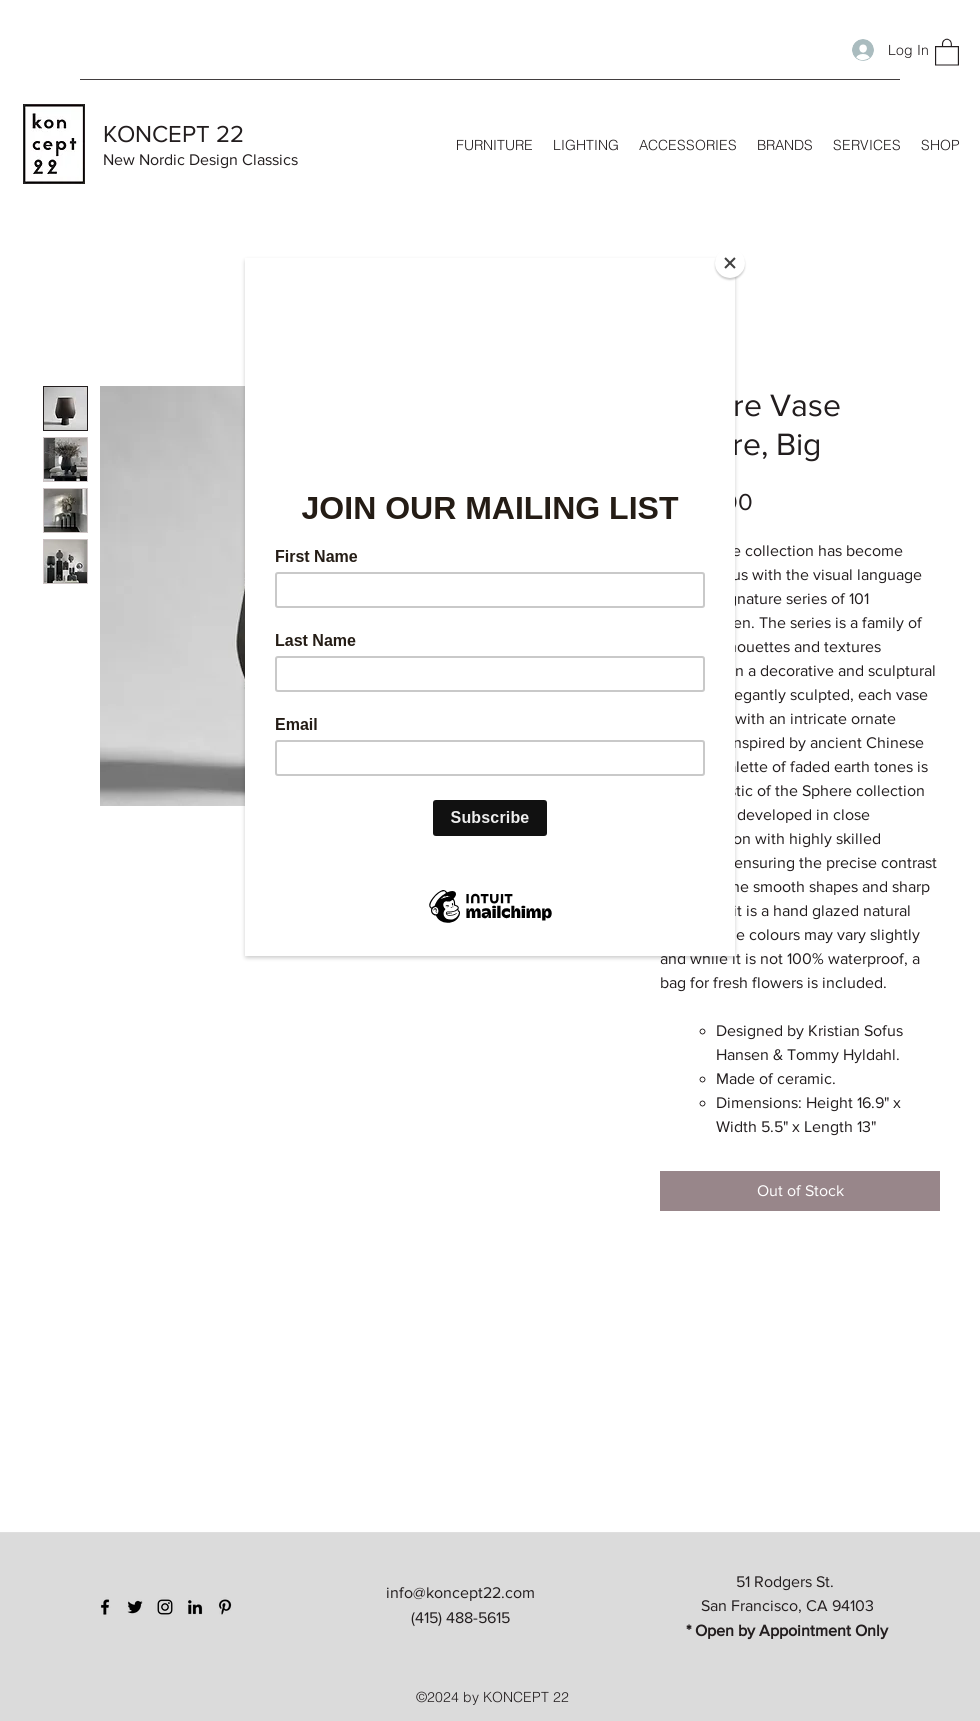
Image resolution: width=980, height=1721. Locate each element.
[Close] (730, 263)
